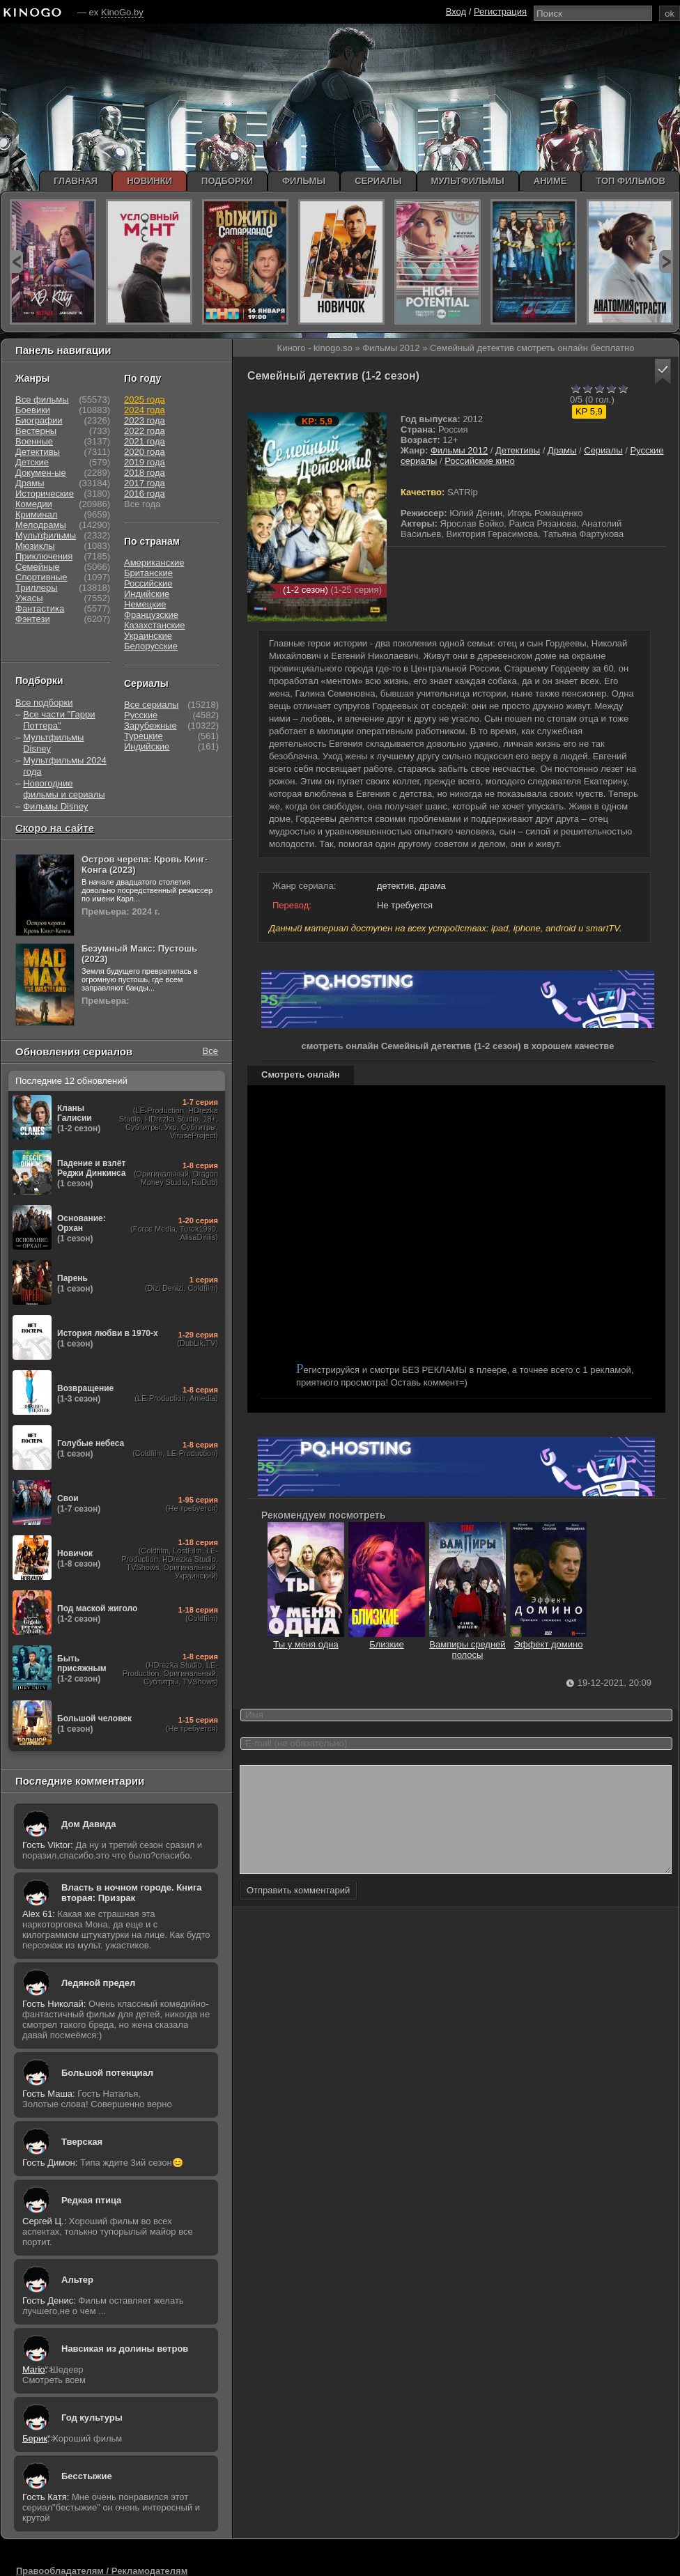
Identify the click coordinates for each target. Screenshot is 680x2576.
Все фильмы (42, 399)
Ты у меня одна (306, 1639)
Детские (32, 462)
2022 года (144, 431)
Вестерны (35, 431)
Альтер (77, 2279)
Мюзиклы (35, 546)
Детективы (517, 450)
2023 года (144, 420)
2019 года (144, 462)
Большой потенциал (107, 2072)
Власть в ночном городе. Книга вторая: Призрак (131, 1892)
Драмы (562, 450)
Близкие (386, 1639)
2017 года (144, 483)
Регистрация (500, 11)
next (665, 261)
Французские (151, 615)
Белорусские (151, 646)
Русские (140, 715)
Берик (34, 2438)
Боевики (32, 410)
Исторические (44, 493)
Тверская (81, 2141)
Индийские (146, 594)
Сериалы (603, 450)
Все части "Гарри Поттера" (59, 720)
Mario (33, 2369)
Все (210, 1051)
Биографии (38, 420)
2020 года (144, 452)
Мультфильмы (45, 535)
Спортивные (41, 577)
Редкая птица (91, 2200)
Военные (34, 441)
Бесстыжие (86, 2476)
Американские (154, 562)
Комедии (33, 504)
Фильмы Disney (55, 806)
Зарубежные (150, 725)
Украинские (148, 635)
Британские (148, 573)
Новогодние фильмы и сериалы (64, 789)
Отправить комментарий (298, 1911)
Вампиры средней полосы (467, 1644)
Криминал (36, 514)
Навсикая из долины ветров (124, 2348)
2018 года (144, 472)
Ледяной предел (98, 1983)
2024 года (144, 410)
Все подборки (43, 702)
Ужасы (29, 598)
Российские (148, 583)
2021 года (144, 441)
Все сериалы (151, 704)
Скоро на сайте (54, 828)
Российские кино (480, 461)
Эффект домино (548, 1639)
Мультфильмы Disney (53, 743)
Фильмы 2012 (459, 450)
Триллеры (36, 587)
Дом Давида (88, 1824)
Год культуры (92, 2417)
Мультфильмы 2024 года (65, 766)
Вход (456, 11)
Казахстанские (154, 625)
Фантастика (39, 608)
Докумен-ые (40, 472)
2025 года (144, 399)
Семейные (37, 566)
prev (16, 261)
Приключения (43, 556)
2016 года (144, 493)
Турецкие (143, 736)
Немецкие (145, 604)
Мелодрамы (40, 525)
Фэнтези (32, 619)
